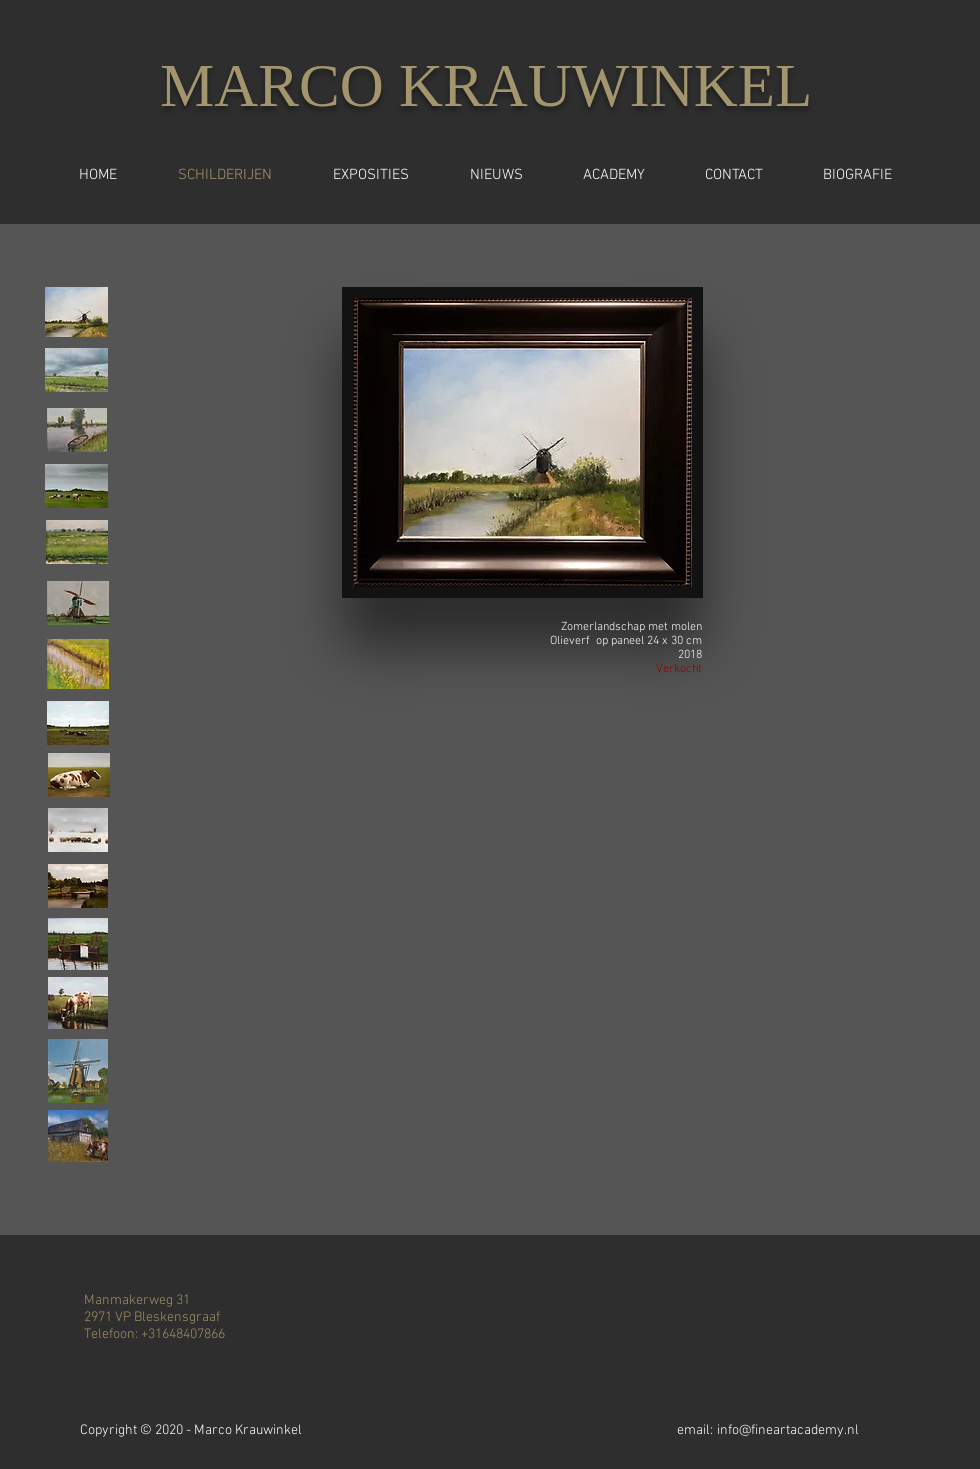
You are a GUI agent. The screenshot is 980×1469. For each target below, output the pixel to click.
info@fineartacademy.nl (788, 1430)
